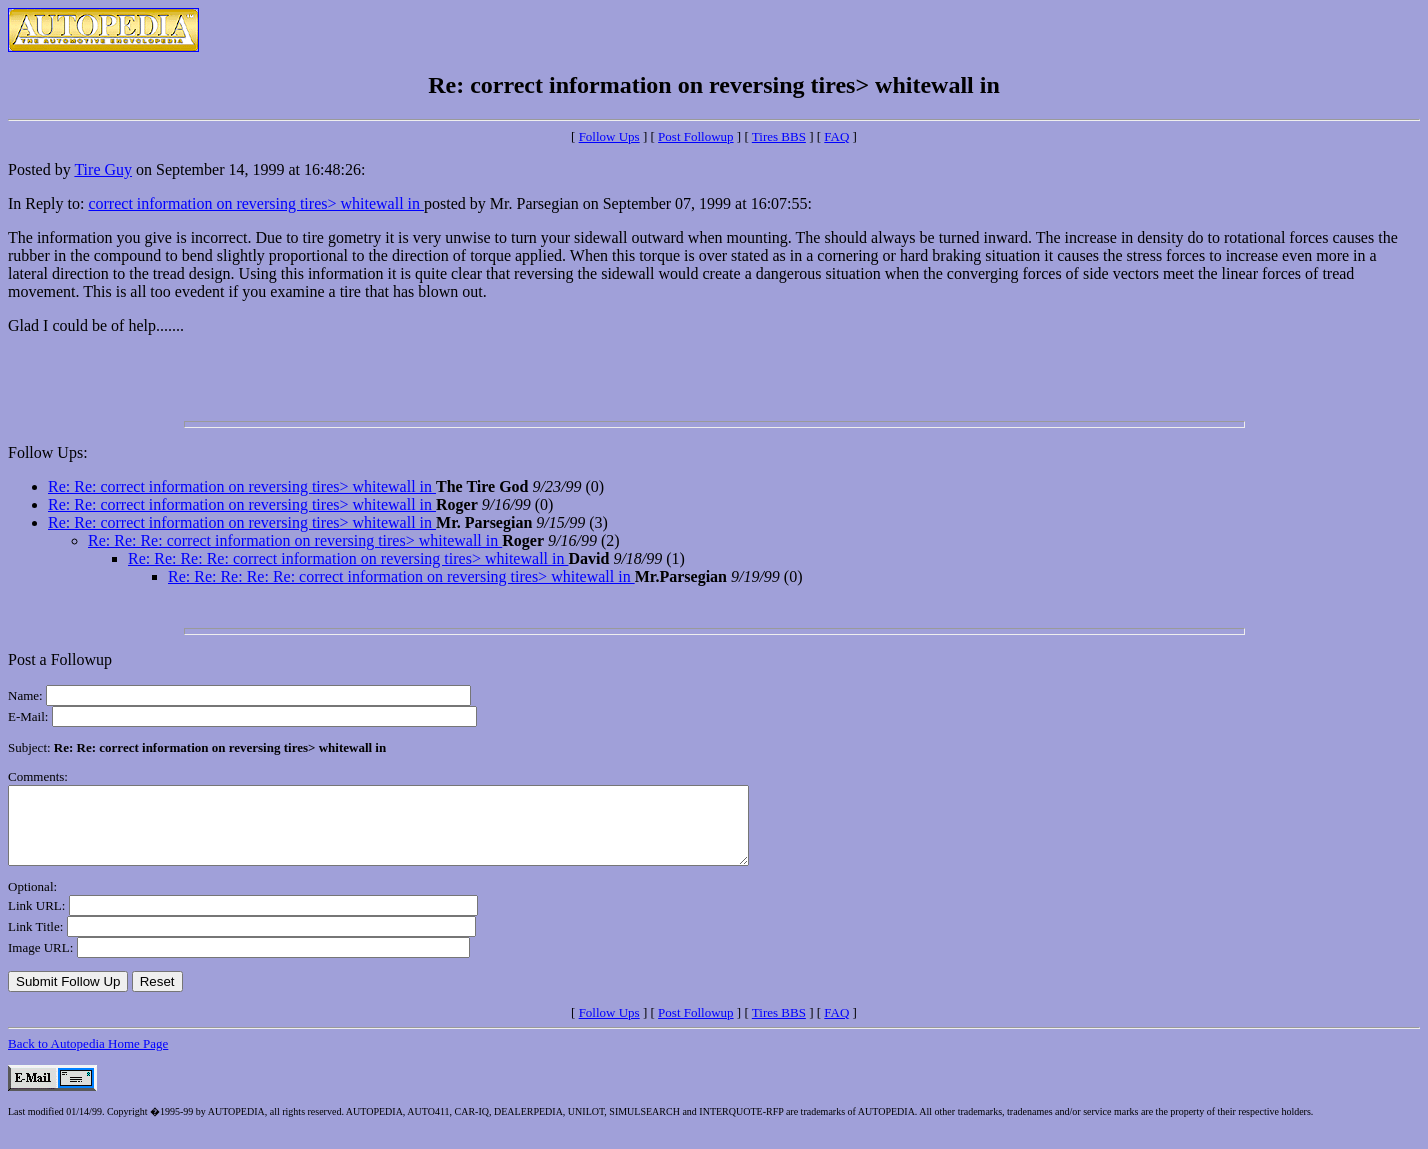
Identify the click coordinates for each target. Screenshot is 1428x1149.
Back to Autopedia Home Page (88, 1058)
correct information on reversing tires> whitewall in (256, 203)
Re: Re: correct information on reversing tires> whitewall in (242, 486)
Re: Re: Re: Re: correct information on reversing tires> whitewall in (348, 558)
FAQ (836, 136)
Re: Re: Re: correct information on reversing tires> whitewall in (295, 540)
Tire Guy (103, 169)
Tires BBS (779, 136)
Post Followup (696, 136)
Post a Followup (60, 659)
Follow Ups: (48, 452)
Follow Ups (609, 136)
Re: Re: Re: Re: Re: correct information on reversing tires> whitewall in (401, 576)
